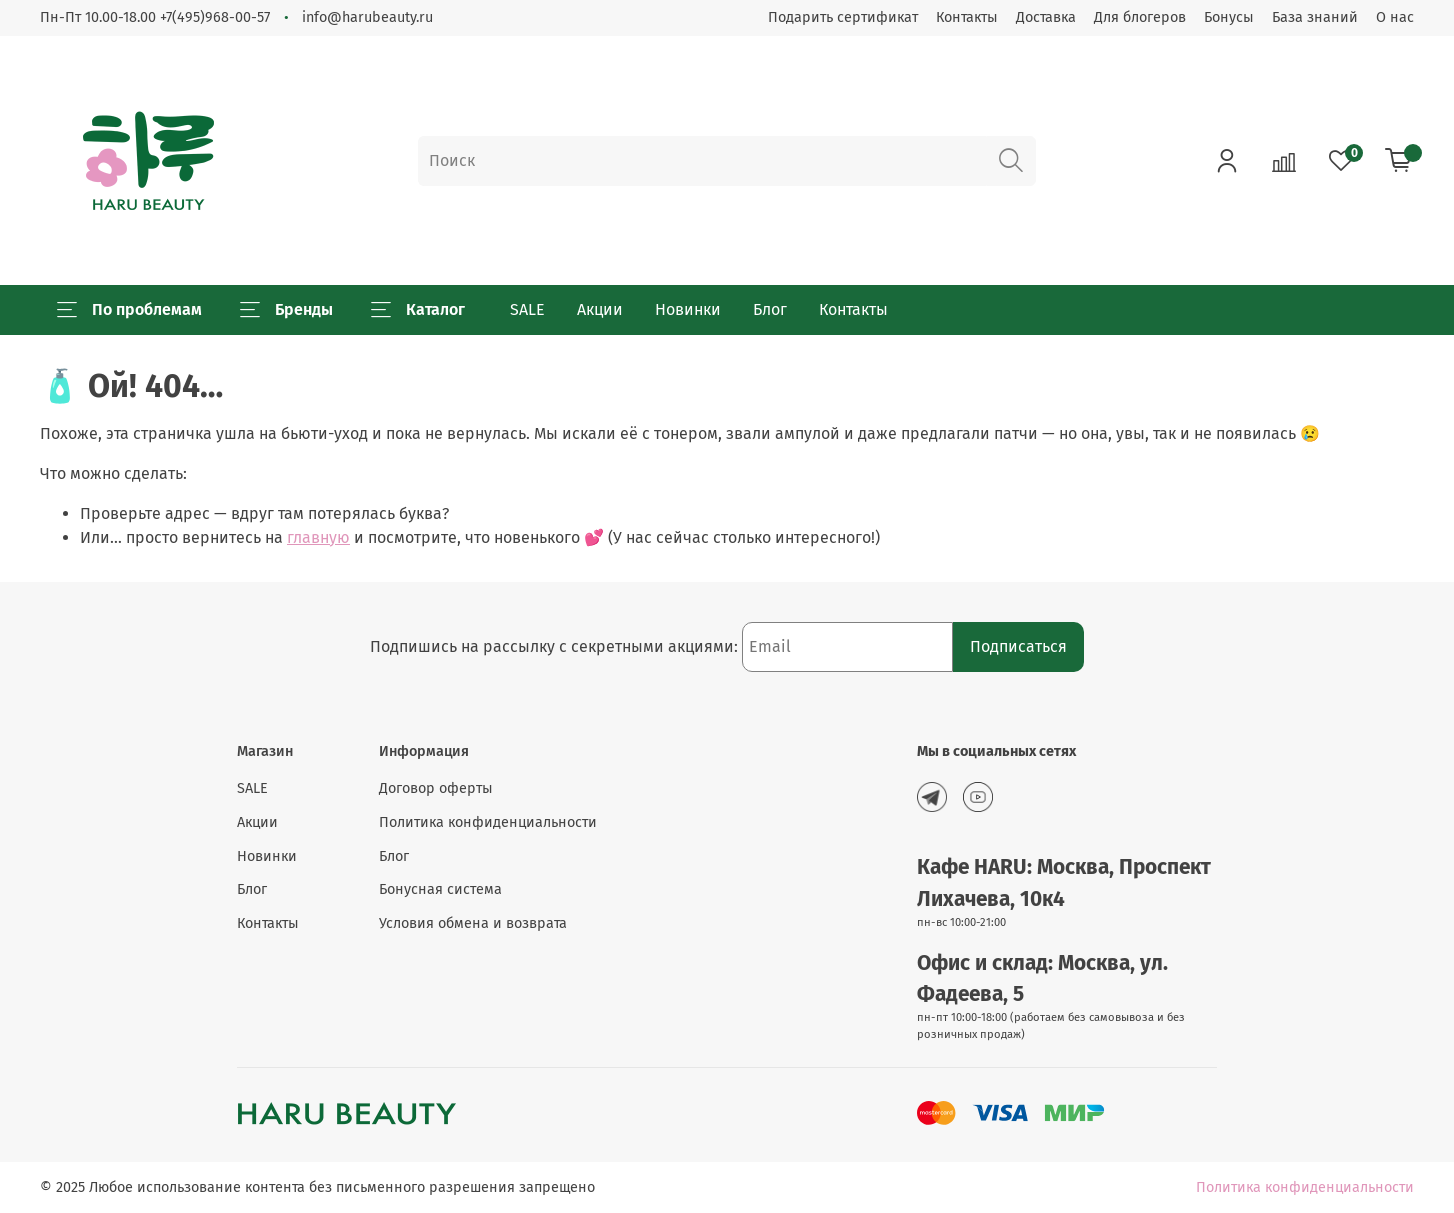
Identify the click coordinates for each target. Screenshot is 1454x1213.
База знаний (1315, 17)
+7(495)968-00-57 (215, 17)
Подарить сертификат (843, 17)
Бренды (286, 310)
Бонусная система (440, 889)
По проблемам (129, 310)
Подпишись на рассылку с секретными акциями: (556, 646)
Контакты (967, 17)
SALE (527, 309)
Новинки (688, 309)
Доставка (1046, 17)
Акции (600, 309)
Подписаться (1018, 646)
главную (318, 537)
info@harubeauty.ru (367, 17)
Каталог (418, 310)
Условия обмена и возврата (473, 923)
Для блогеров (1140, 17)
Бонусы (1229, 17)
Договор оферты (436, 788)
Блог (770, 309)
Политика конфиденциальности (488, 822)
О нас (1395, 17)
